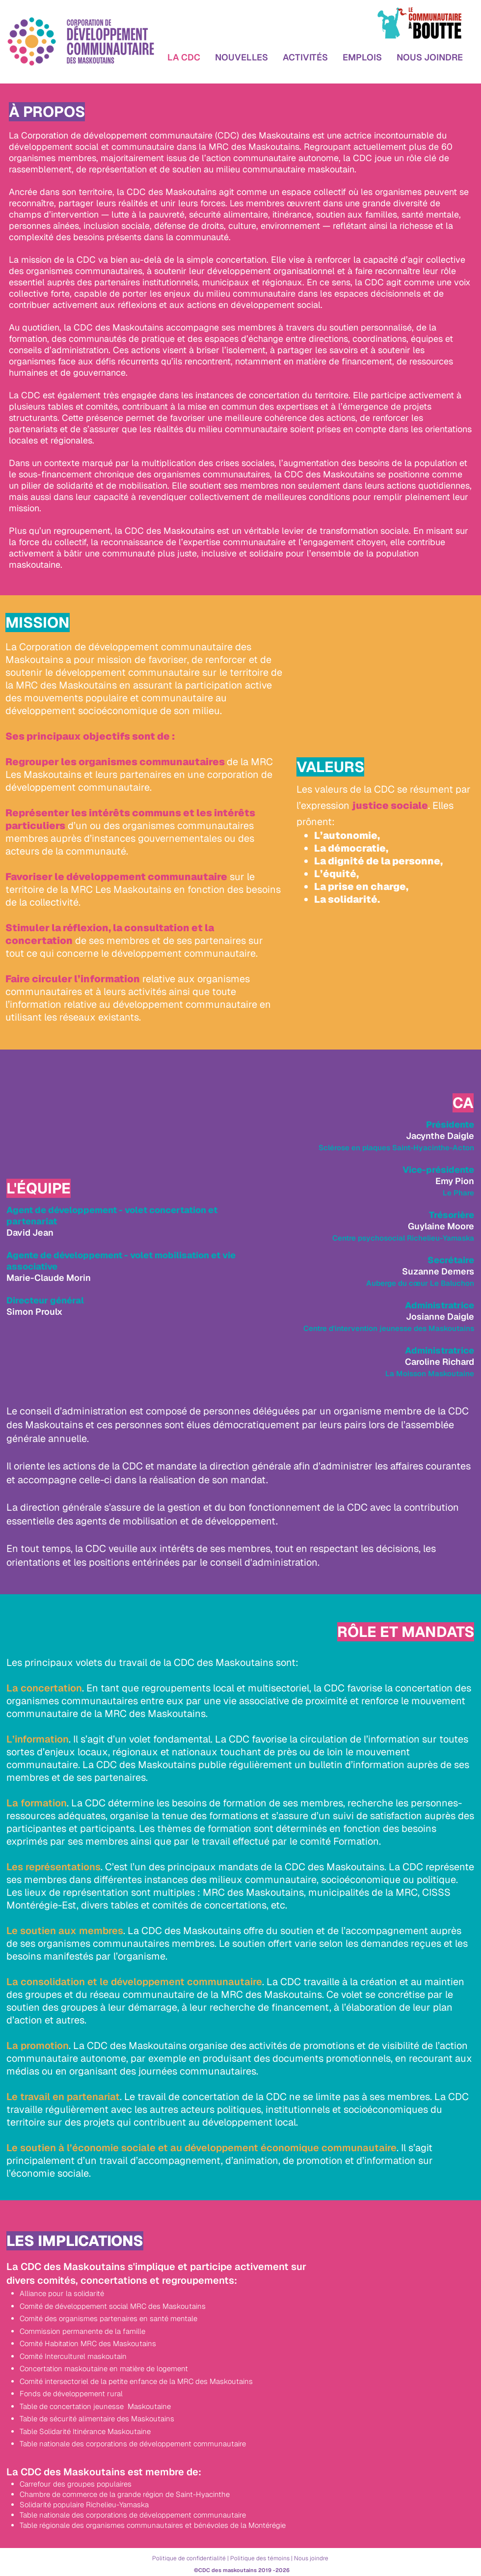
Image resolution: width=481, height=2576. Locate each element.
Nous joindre (311, 2558)
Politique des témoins (260, 2558)
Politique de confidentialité (189, 2558)
